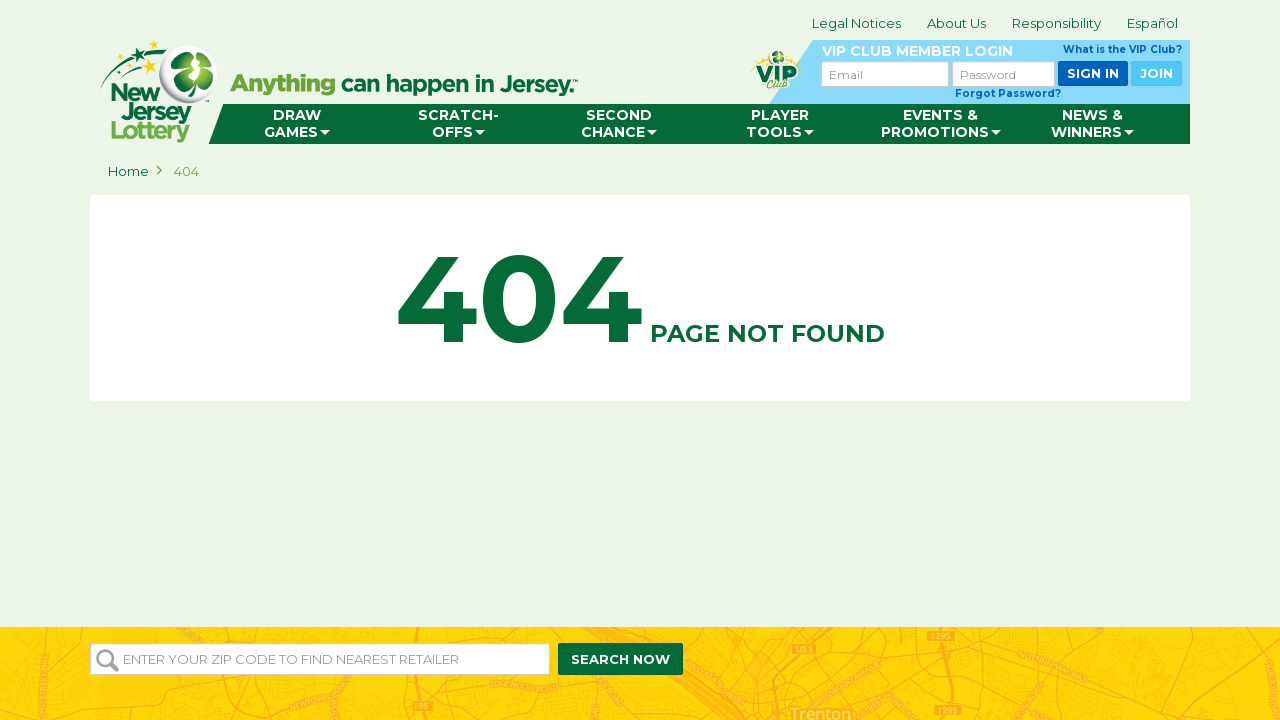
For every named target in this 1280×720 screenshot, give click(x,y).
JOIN (1156, 73)
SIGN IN (1093, 73)
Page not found (640, 299)
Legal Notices (856, 23)
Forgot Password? (1008, 93)
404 (186, 171)
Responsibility (1056, 23)
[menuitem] (296, 124)
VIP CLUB (1002, 51)
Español (1152, 23)
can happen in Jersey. (410, 86)
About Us (956, 23)
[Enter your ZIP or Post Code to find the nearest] (320, 659)
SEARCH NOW (620, 659)
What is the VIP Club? (1122, 49)
